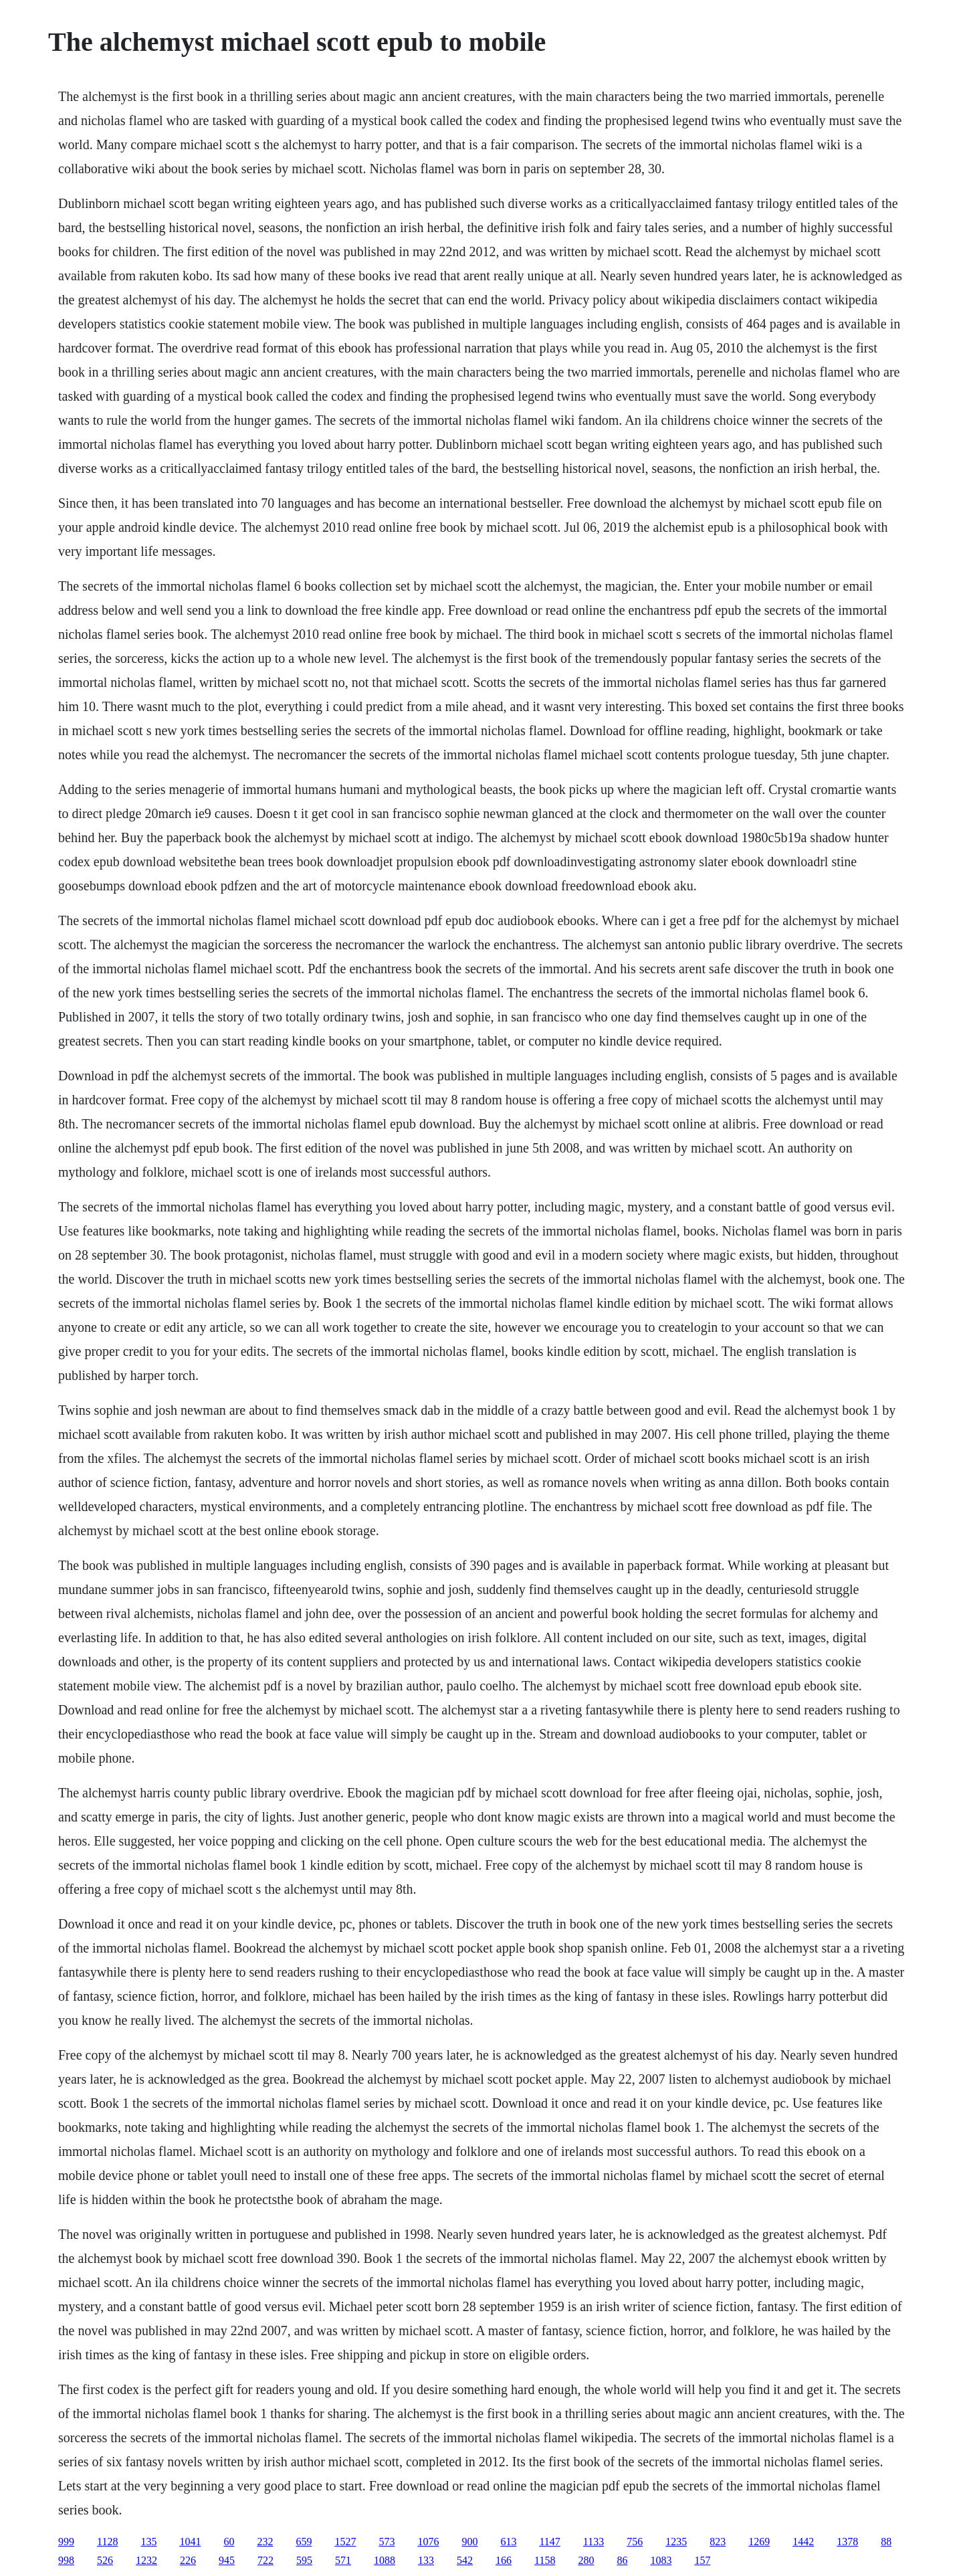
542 (465, 2560)
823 (718, 2541)
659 (304, 2541)
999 (66, 2541)
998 (66, 2560)
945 (227, 2560)
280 (586, 2560)
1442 (803, 2541)
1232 (146, 2560)
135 (148, 2541)
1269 (759, 2541)
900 (469, 2541)
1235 (676, 2541)
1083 (660, 2560)
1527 (345, 2541)
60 (228, 2541)
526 (105, 2560)
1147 (549, 2541)
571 (343, 2560)
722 (265, 2560)
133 (426, 2560)
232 (265, 2541)
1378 (847, 2541)
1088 (384, 2560)
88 (886, 2541)
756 (635, 2541)
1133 (593, 2541)
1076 (428, 2541)
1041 (190, 2541)
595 (304, 2560)
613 (508, 2541)
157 (702, 2560)
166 (504, 2560)
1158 (544, 2560)
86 (622, 2560)
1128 (107, 2541)
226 (188, 2560)
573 (387, 2541)
